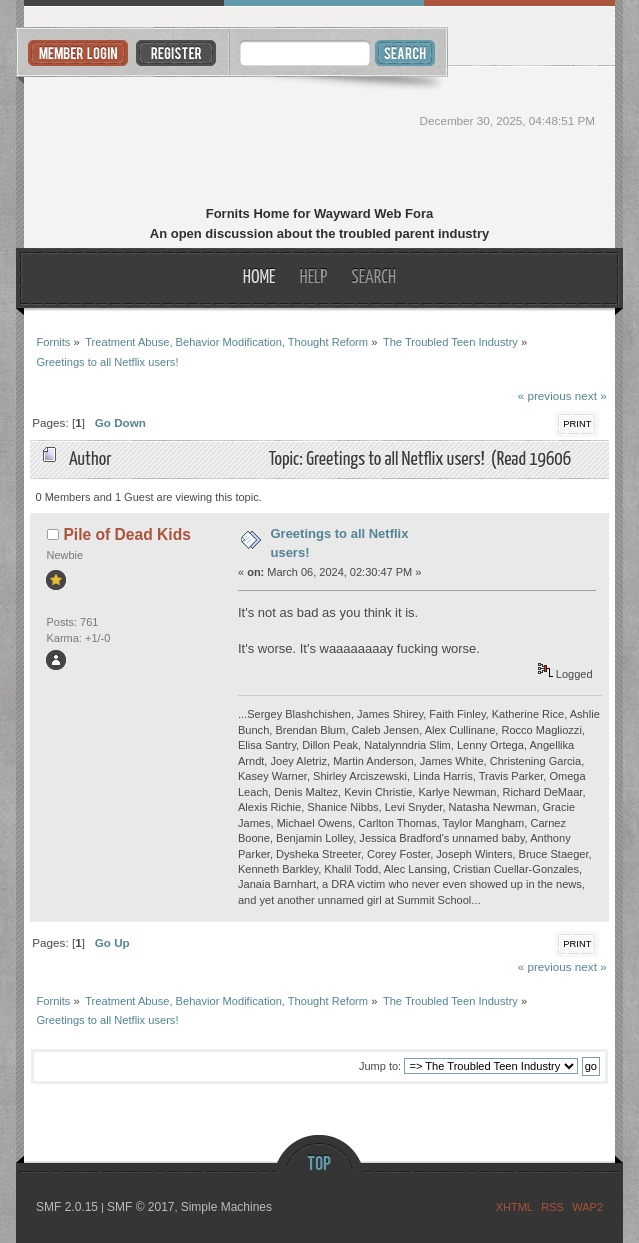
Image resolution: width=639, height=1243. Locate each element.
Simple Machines (226, 1207)
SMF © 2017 (141, 1207)
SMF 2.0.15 (67, 1207)
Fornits (319, 138)
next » (591, 395)
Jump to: (380, 1066)
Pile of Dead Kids (126, 534)
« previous (545, 395)
